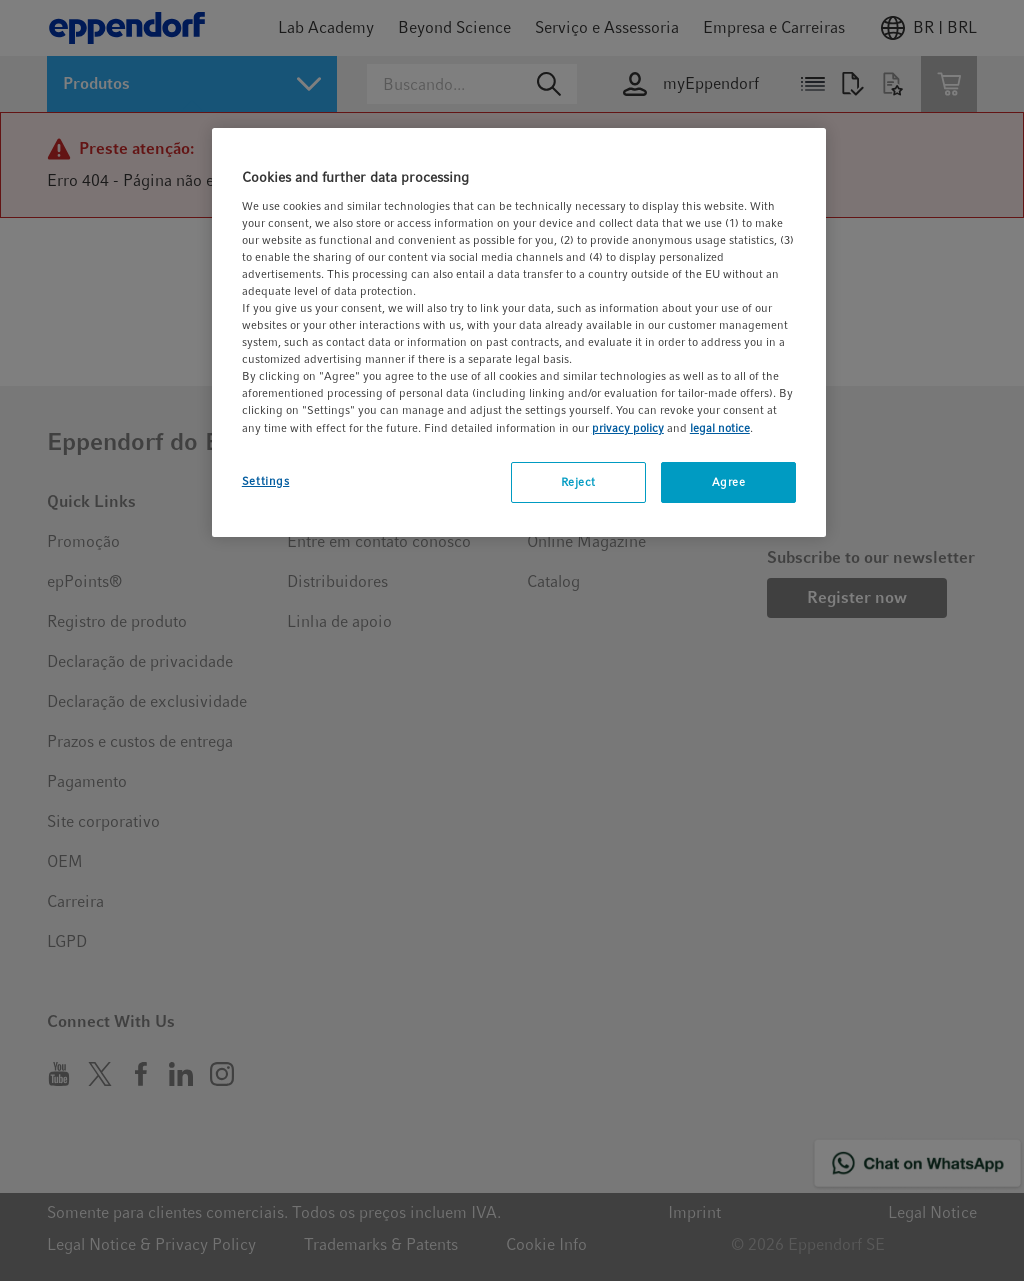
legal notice (720, 428)
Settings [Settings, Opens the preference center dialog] (266, 481)
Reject (578, 482)
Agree (729, 482)
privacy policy (628, 428)
